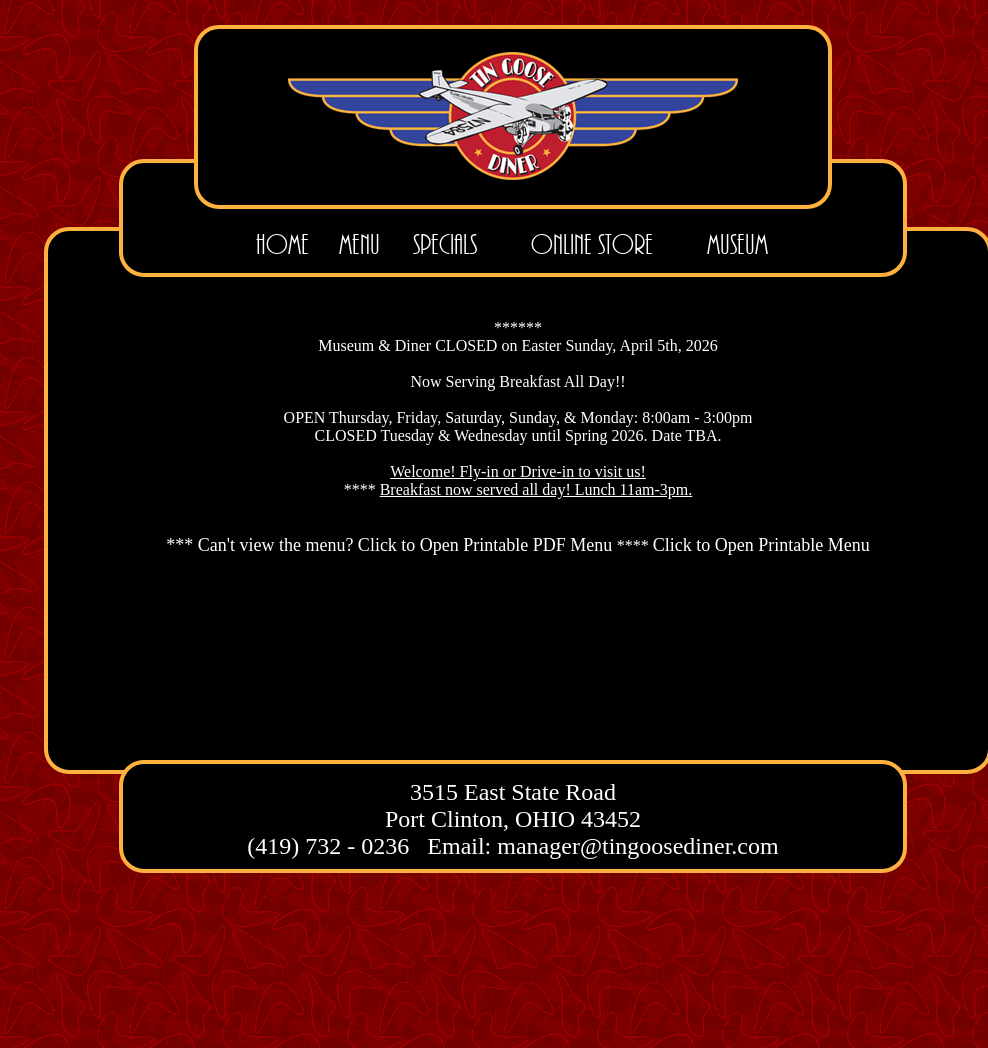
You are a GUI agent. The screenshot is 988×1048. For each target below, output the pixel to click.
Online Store (592, 244)
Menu (359, 244)
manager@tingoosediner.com (637, 846)
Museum (737, 244)
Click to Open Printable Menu (761, 545)
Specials (445, 244)
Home (282, 244)
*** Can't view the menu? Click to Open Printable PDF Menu (391, 545)
